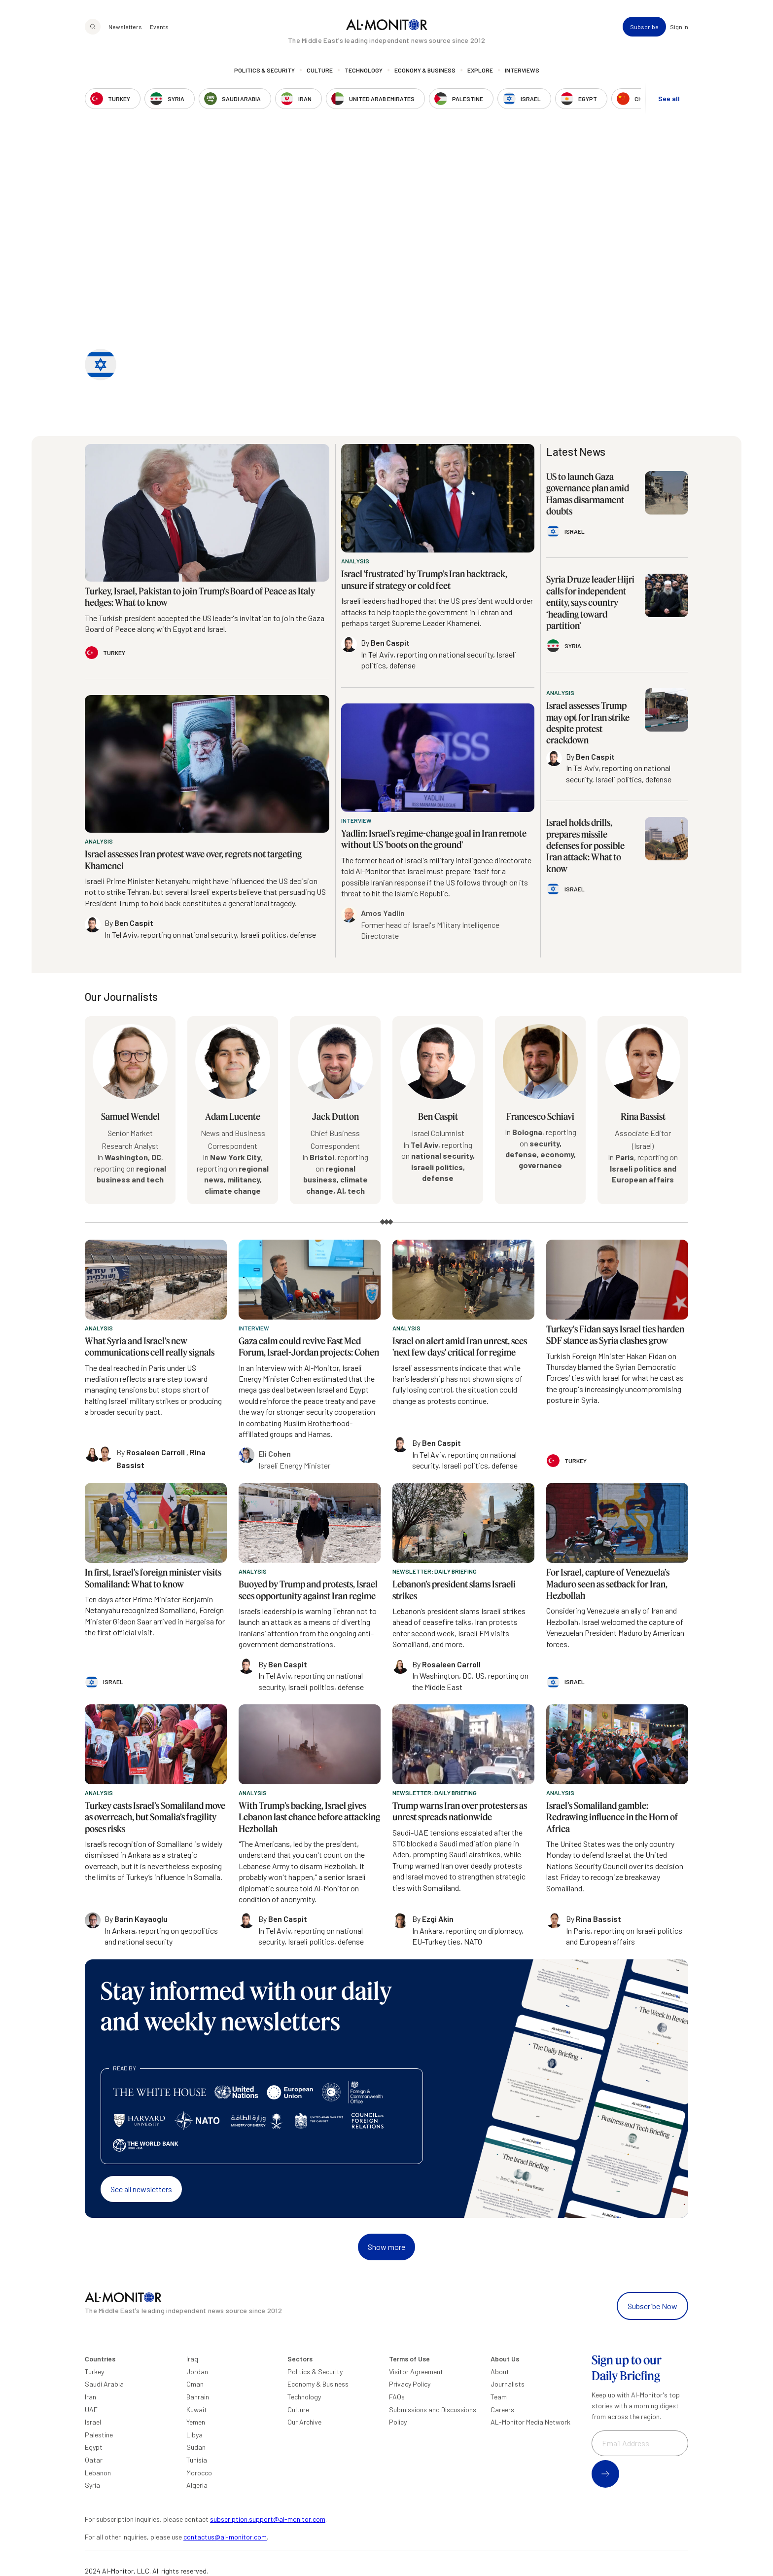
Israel (93, 2422)
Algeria (197, 2485)
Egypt (94, 2447)
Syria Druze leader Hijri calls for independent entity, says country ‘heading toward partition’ (590, 602)
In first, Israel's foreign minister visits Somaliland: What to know (153, 1578)
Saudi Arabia (104, 2384)
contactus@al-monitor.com (225, 2537)
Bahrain (197, 2396)
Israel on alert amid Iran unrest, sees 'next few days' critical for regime (459, 1346)
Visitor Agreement (416, 2371)
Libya (194, 2434)
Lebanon (98, 2472)
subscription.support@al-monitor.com (267, 2519)
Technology (364, 71)
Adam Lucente (232, 1116)
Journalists (508, 2384)
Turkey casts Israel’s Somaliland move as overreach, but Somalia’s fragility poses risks (155, 1817)
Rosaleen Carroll (156, 1452)
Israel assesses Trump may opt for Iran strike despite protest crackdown (588, 722)
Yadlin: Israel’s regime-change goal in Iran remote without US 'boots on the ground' (434, 839)
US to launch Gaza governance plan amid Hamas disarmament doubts (587, 493)
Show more (386, 2246)
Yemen (195, 2422)
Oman (195, 2384)
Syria (92, 2485)
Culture (320, 71)
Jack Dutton (335, 1116)
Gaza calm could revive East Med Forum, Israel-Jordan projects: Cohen (309, 1346)
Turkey (94, 2371)
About (500, 2371)
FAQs (397, 2396)
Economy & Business (425, 71)
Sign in (679, 27)
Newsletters (125, 27)
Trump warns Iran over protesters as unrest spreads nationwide (459, 1811)
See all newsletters (141, 2189)
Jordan (197, 2371)
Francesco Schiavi (540, 1116)
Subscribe (644, 27)
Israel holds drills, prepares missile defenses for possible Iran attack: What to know (585, 845)
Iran (90, 2396)
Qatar (94, 2460)
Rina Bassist (643, 1116)
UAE (91, 2409)
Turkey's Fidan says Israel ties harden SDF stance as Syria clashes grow (615, 1335)
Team (499, 2396)
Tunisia (196, 2460)
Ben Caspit (438, 1116)
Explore (480, 71)
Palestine (99, 2434)
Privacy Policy (409, 2384)
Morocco (199, 2472)
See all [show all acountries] (669, 99)
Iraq (192, 2359)
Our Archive (304, 2422)
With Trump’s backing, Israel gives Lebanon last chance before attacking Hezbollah (309, 1817)
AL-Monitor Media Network (530, 2422)
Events (159, 27)
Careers (502, 2409)
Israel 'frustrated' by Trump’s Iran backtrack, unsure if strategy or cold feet (424, 579)
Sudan (196, 2447)
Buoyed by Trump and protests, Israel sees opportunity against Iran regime (308, 1590)
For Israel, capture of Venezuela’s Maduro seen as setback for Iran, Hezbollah (607, 1584)
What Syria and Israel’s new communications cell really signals (149, 1346)
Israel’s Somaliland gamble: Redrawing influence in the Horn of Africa (612, 1817)
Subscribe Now (652, 2306)
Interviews (522, 71)
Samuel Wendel (130, 1116)
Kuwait (196, 2409)
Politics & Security (264, 71)
